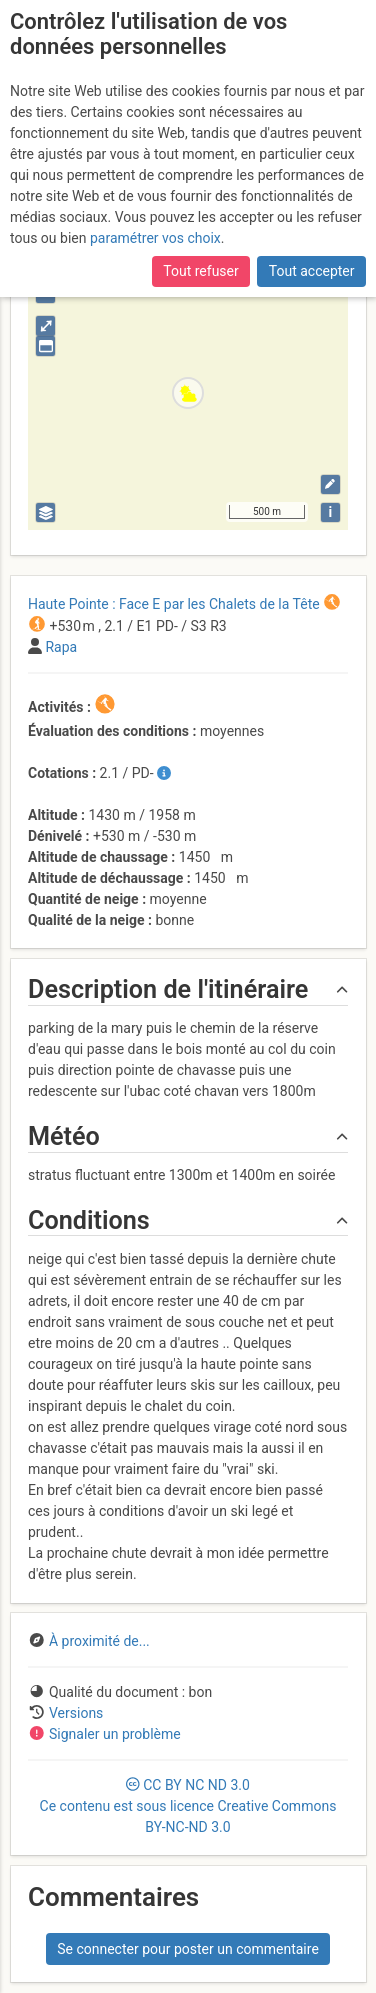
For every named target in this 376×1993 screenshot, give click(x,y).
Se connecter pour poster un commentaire (188, 1949)
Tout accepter (312, 271)
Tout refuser (200, 271)
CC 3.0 (188, 1806)
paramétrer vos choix (155, 238)
